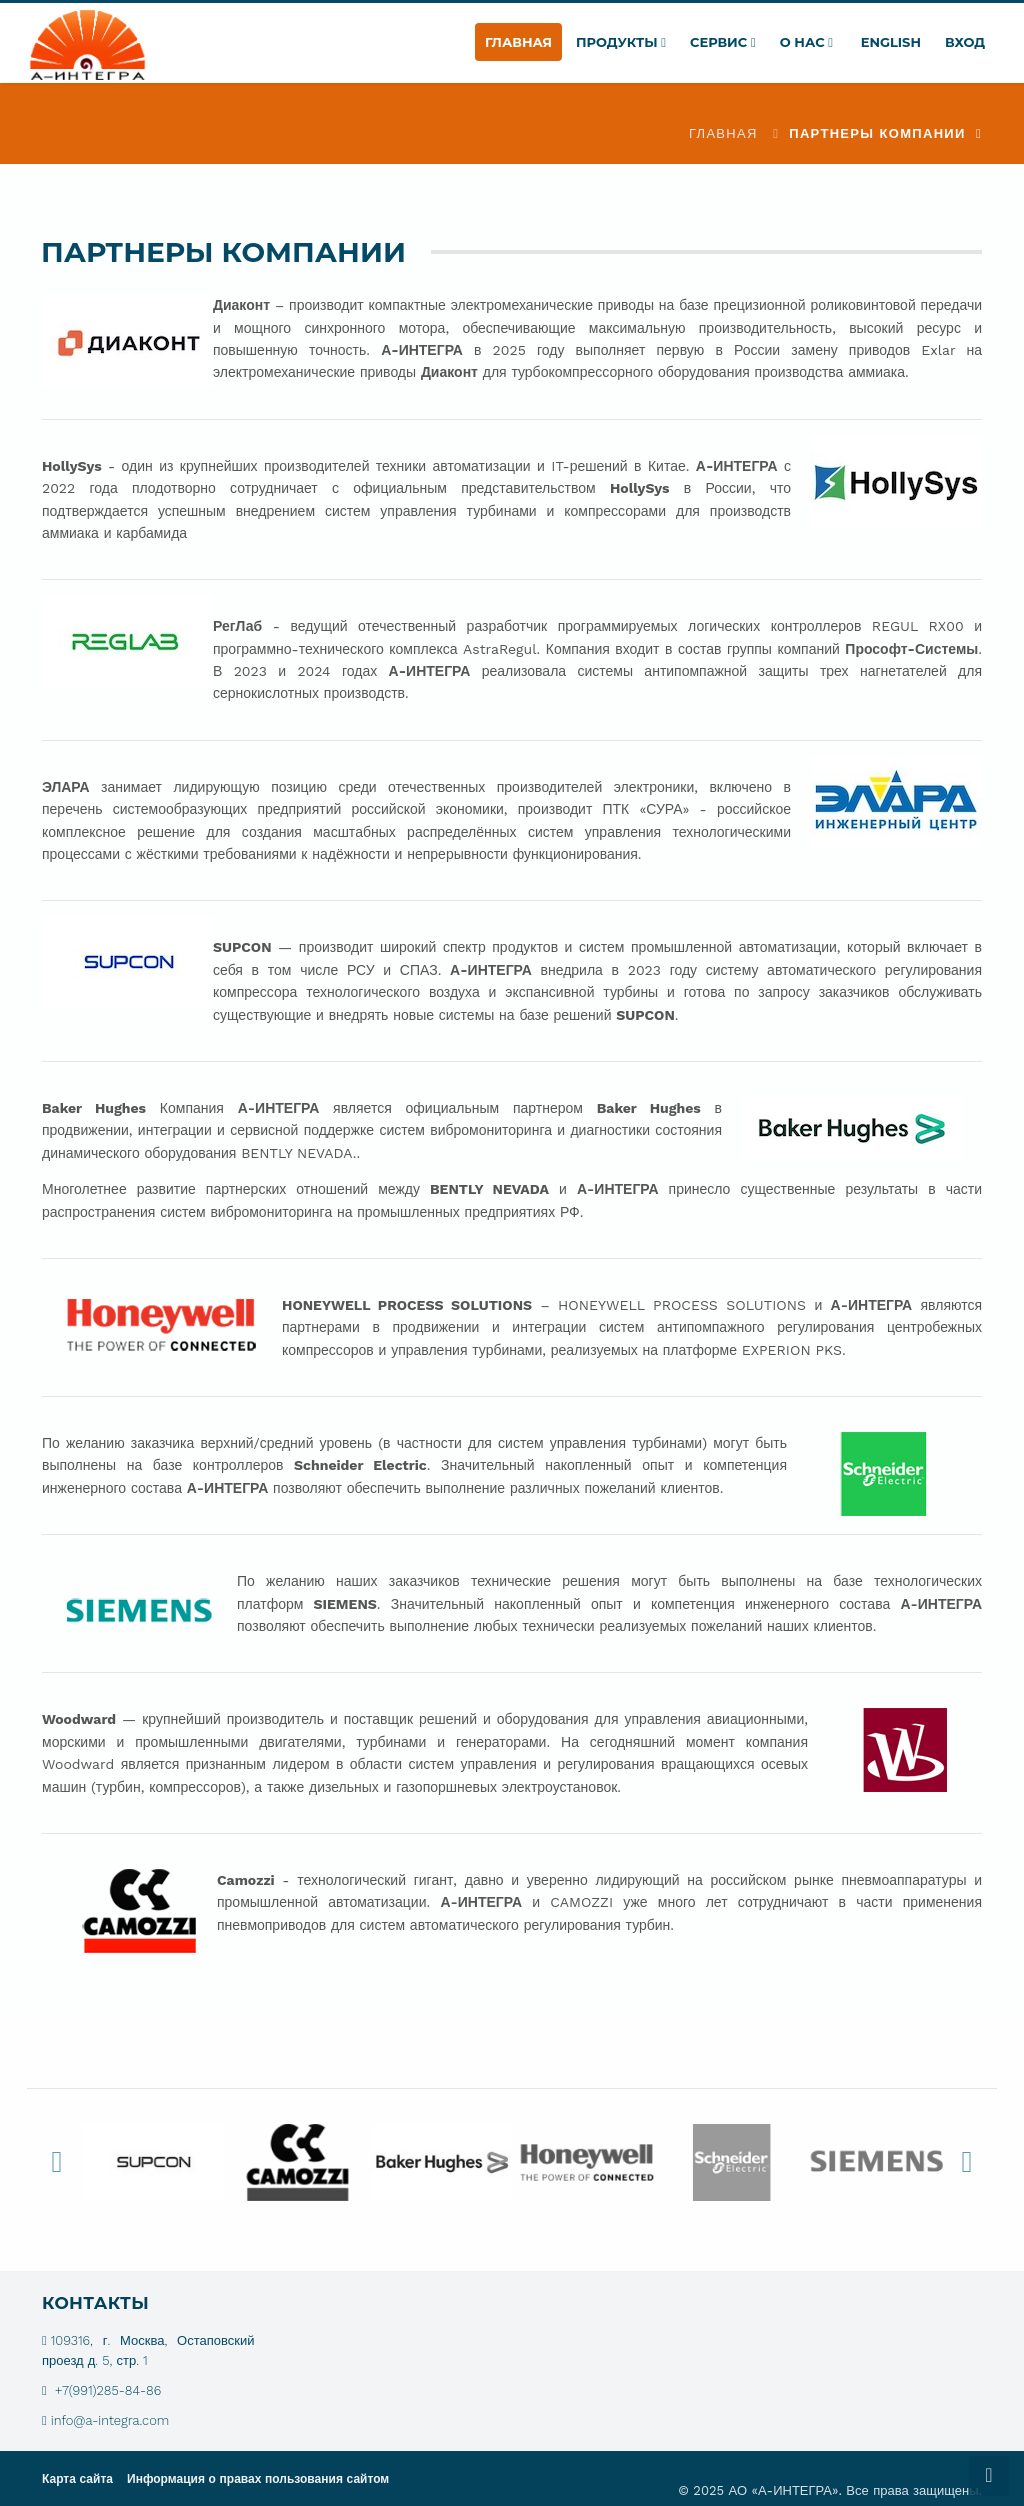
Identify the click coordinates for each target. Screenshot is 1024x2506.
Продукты (621, 42)
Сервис (723, 42)
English (889, 42)
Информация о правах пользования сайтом (258, 2479)
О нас (806, 42)
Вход (965, 42)
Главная (518, 42)
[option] (152, 2162)
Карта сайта (77, 2479)
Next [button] (967, 2162)
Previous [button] (57, 2162)
